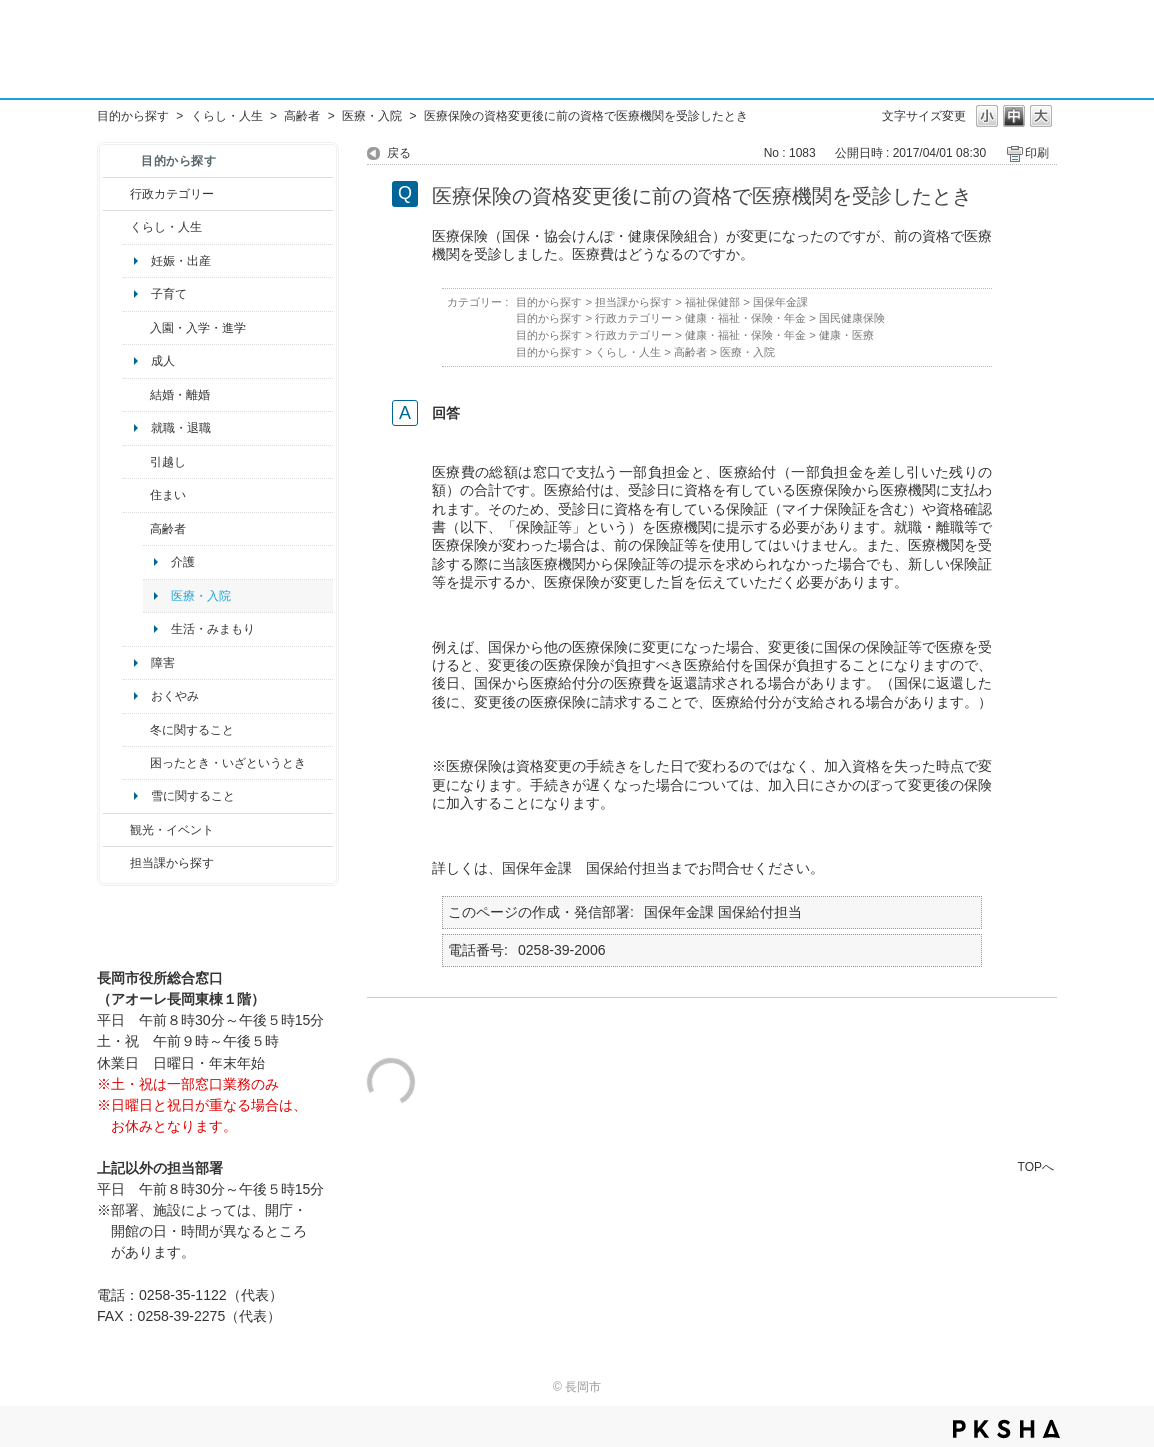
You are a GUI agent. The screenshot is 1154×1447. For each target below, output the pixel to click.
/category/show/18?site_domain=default (116, 830)
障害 (163, 663)
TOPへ (1036, 1166)
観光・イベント (172, 830)
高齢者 (302, 116)
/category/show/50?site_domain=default (136, 328)
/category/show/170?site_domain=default (136, 495)
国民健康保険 (852, 318)
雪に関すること (193, 796)
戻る (399, 153)
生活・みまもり (213, 629)
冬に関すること (192, 730)
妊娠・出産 (181, 261)
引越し (168, 462)
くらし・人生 (227, 116)
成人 (163, 361)
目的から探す (133, 116)
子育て (169, 294)
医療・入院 (372, 116)
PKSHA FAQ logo (1006, 1429)
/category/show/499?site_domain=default (136, 730)
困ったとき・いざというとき (228, 763)
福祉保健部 (712, 302)
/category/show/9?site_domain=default (116, 863)
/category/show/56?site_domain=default (136, 395)
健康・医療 (846, 335)
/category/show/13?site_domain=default (136, 529)
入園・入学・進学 (198, 328)
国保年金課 (780, 302)
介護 (183, 562)
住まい (168, 495)
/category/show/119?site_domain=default (136, 462)
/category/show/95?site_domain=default (136, 763)
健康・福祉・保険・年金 (745, 318)
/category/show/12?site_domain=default (116, 227)
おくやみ (175, 696)
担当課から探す (172, 863)
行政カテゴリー (172, 194)
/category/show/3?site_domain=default (116, 194)
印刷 (1037, 153)
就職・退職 (181, 428)
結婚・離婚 (180, 395)
